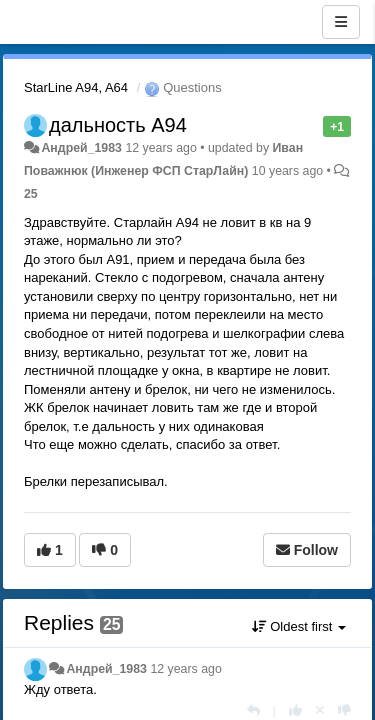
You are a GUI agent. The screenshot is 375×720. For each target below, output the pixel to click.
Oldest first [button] (299, 626)
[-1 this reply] (344, 710)
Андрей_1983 (81, 148)
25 (31, 194)
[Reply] (253, 710)
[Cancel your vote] (320, 710)
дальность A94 (118, 125)
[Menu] (341, 22)
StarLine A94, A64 (76, 87)
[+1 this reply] (295, 710)
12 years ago (185, 669)
